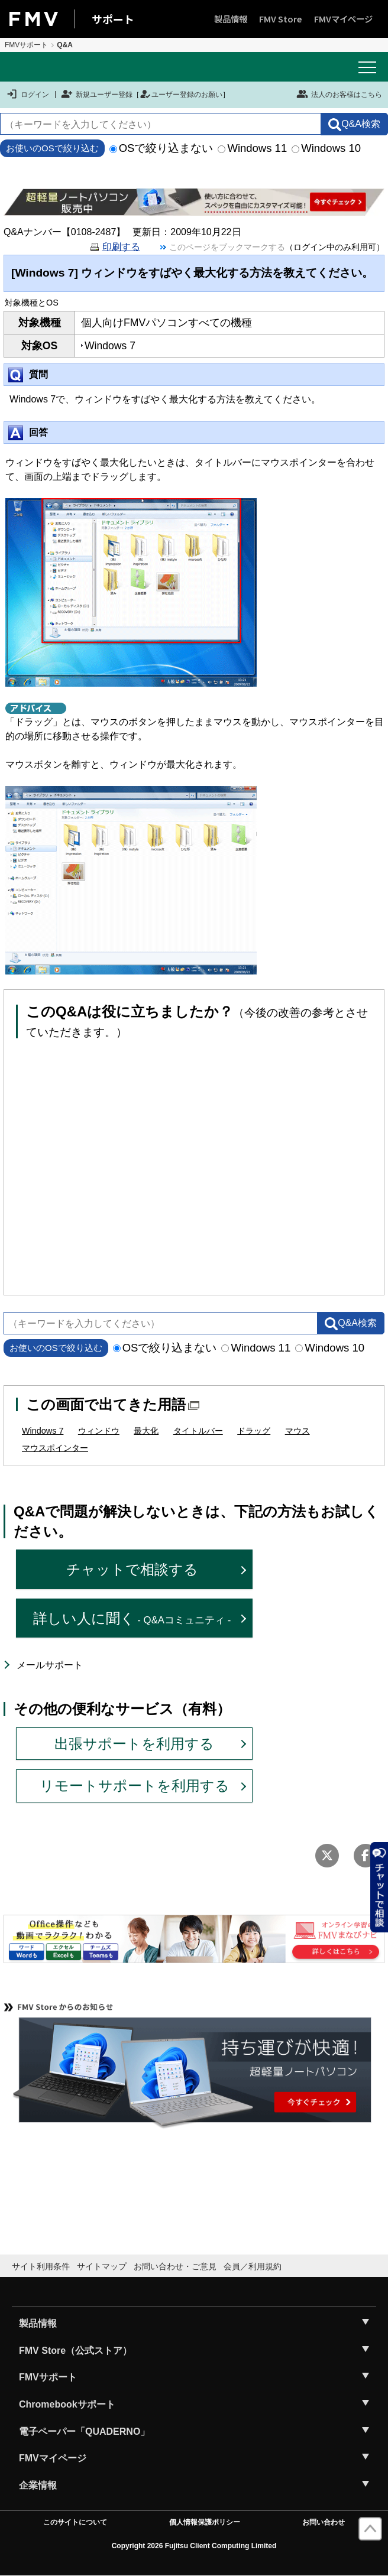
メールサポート (50, 1665)
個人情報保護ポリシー (204, 2522)
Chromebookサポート (67, 2404)
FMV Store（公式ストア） (75, 2351)
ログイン (27, 94)
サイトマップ (102, 2266)
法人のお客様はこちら (339, 94)
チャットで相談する (132, 1569)
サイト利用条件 (41, 2266)
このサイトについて (75, 2522)
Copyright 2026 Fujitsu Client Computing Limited (194, 2546)
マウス (297, 1430)
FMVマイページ (343, 18)
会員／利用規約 (253, 2266)
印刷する (121, 247)
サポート (113, 19)
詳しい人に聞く (132, 1618)
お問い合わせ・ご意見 (175, 2266)
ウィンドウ (98, 1430)
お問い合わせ (323, 2522)
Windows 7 (42, 1430)
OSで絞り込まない (161, 148)
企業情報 (38, 2485)
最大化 (146, 1430)
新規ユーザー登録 (96, 94)
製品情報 (230, 18)
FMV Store (280, 18)
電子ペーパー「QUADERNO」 (84, 2431)
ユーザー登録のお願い (181, 94)
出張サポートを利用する (134, 1744)
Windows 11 (252, 148)
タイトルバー (198, 1430)
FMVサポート (26, 45)
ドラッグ (253, 1430)
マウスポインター (55, 1448)
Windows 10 (326, 148)
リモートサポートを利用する (134, 1786)
